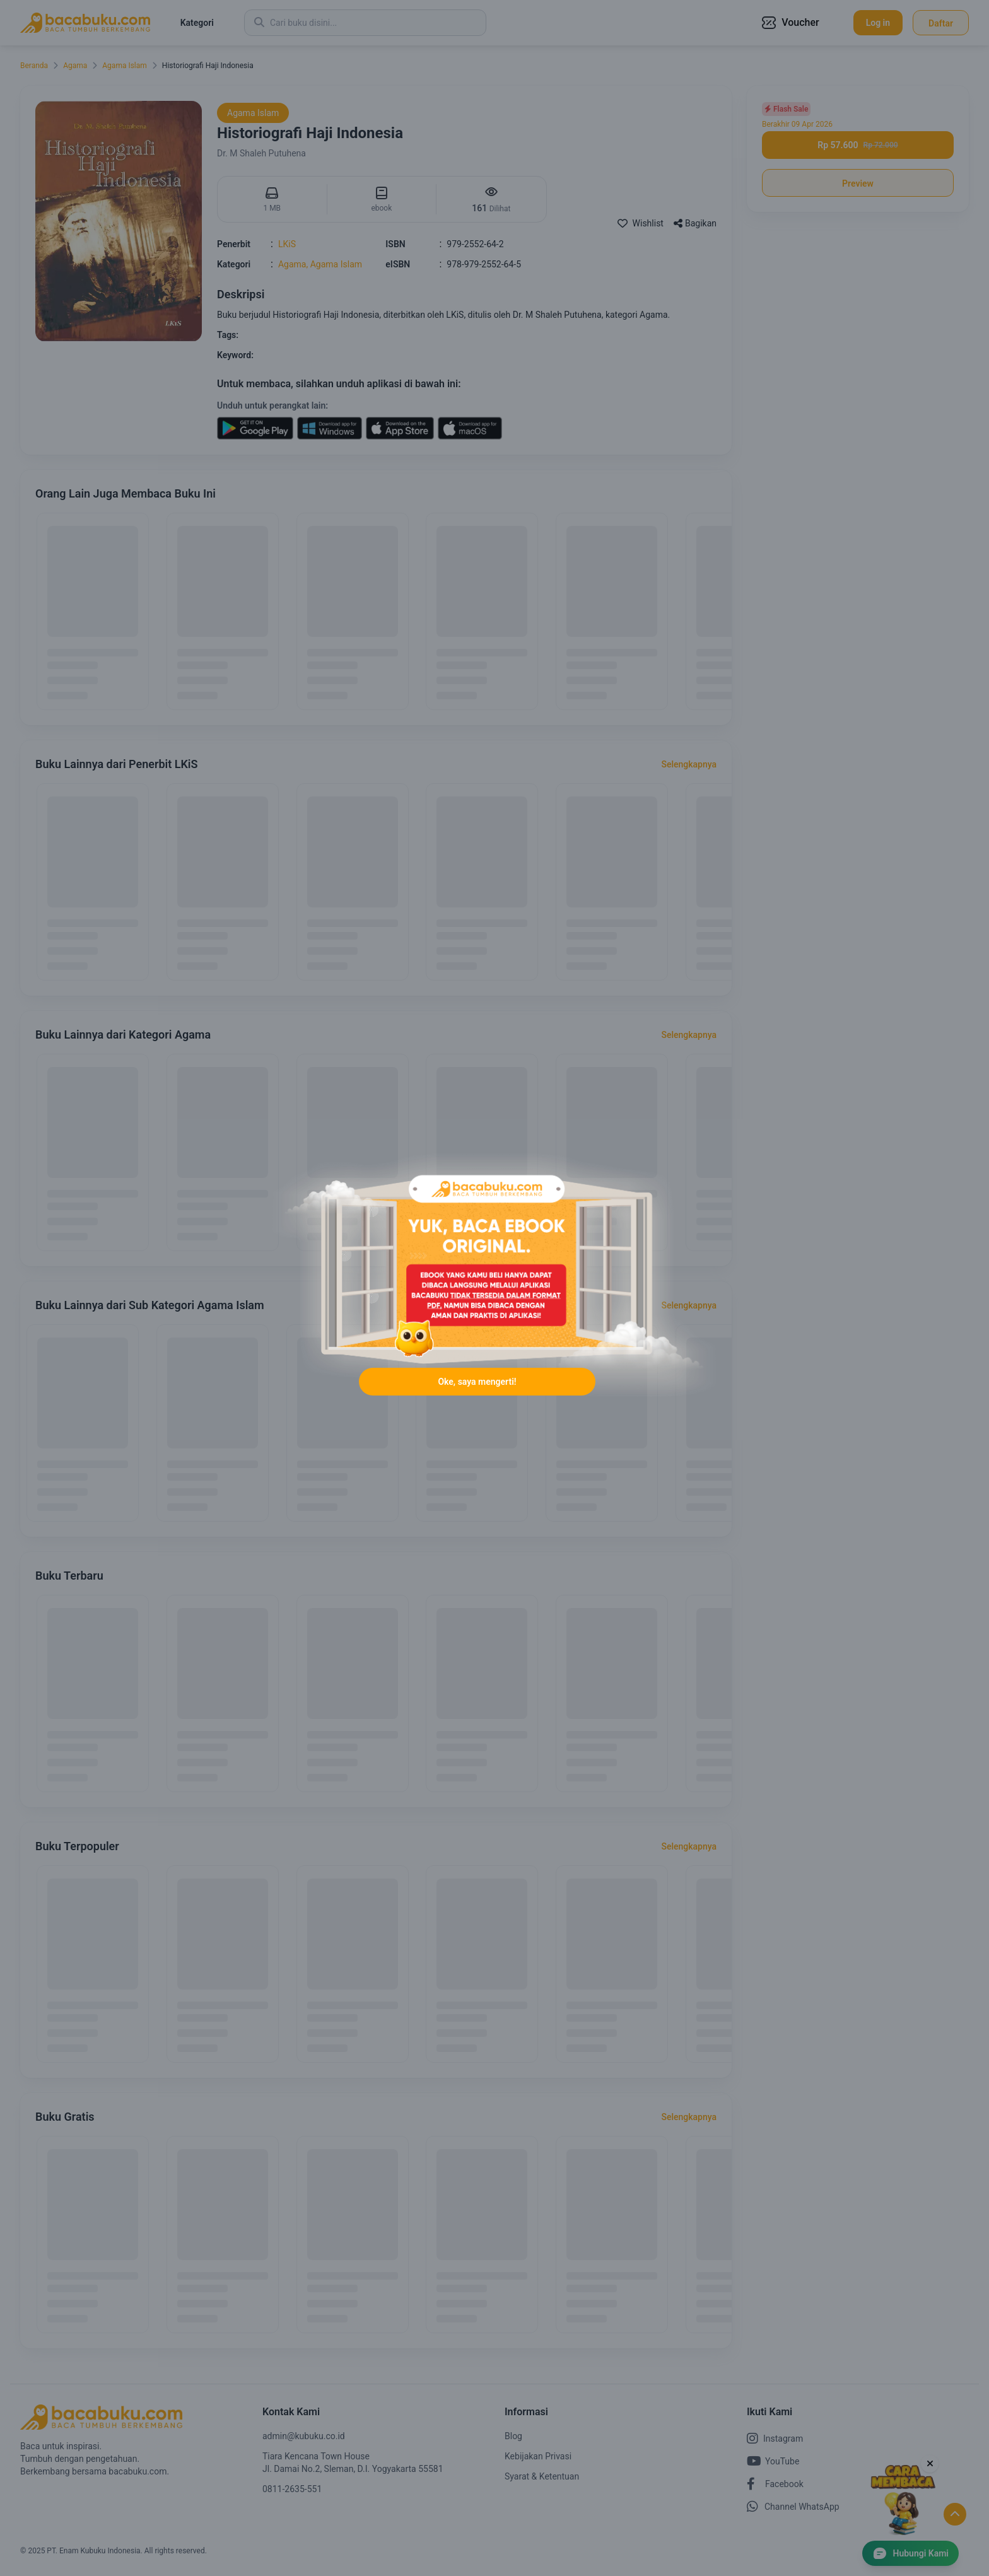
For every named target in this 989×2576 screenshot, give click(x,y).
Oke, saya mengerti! (477, 1383)
